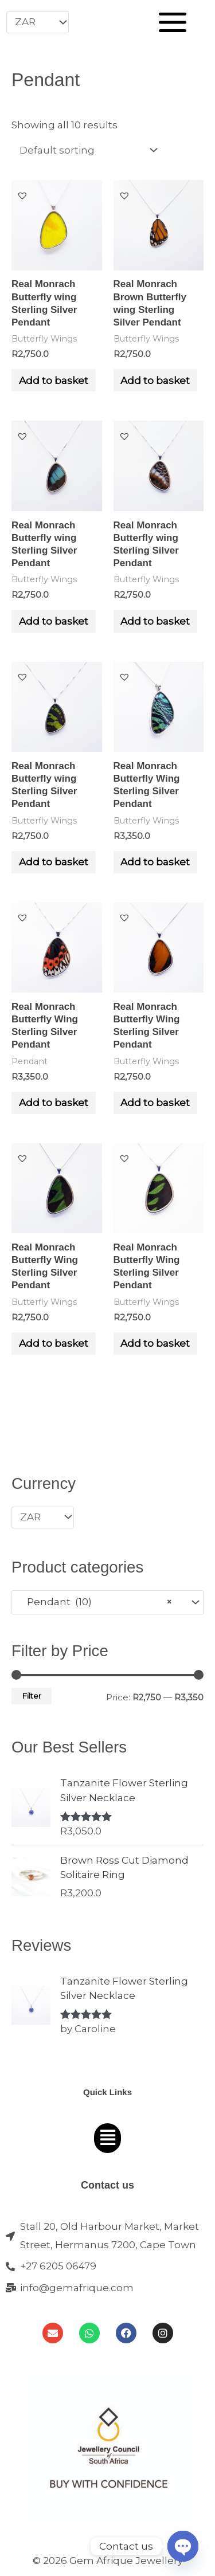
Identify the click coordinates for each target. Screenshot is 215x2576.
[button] (22, 195)
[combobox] (107, 1602)
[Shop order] (86, 150)
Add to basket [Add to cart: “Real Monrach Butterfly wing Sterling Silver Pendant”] (53, 380)
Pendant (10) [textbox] (96, 1602)
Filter (31, 1695)
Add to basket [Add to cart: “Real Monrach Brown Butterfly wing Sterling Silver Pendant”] (155, 380)
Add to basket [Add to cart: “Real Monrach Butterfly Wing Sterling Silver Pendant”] (155, 862)
